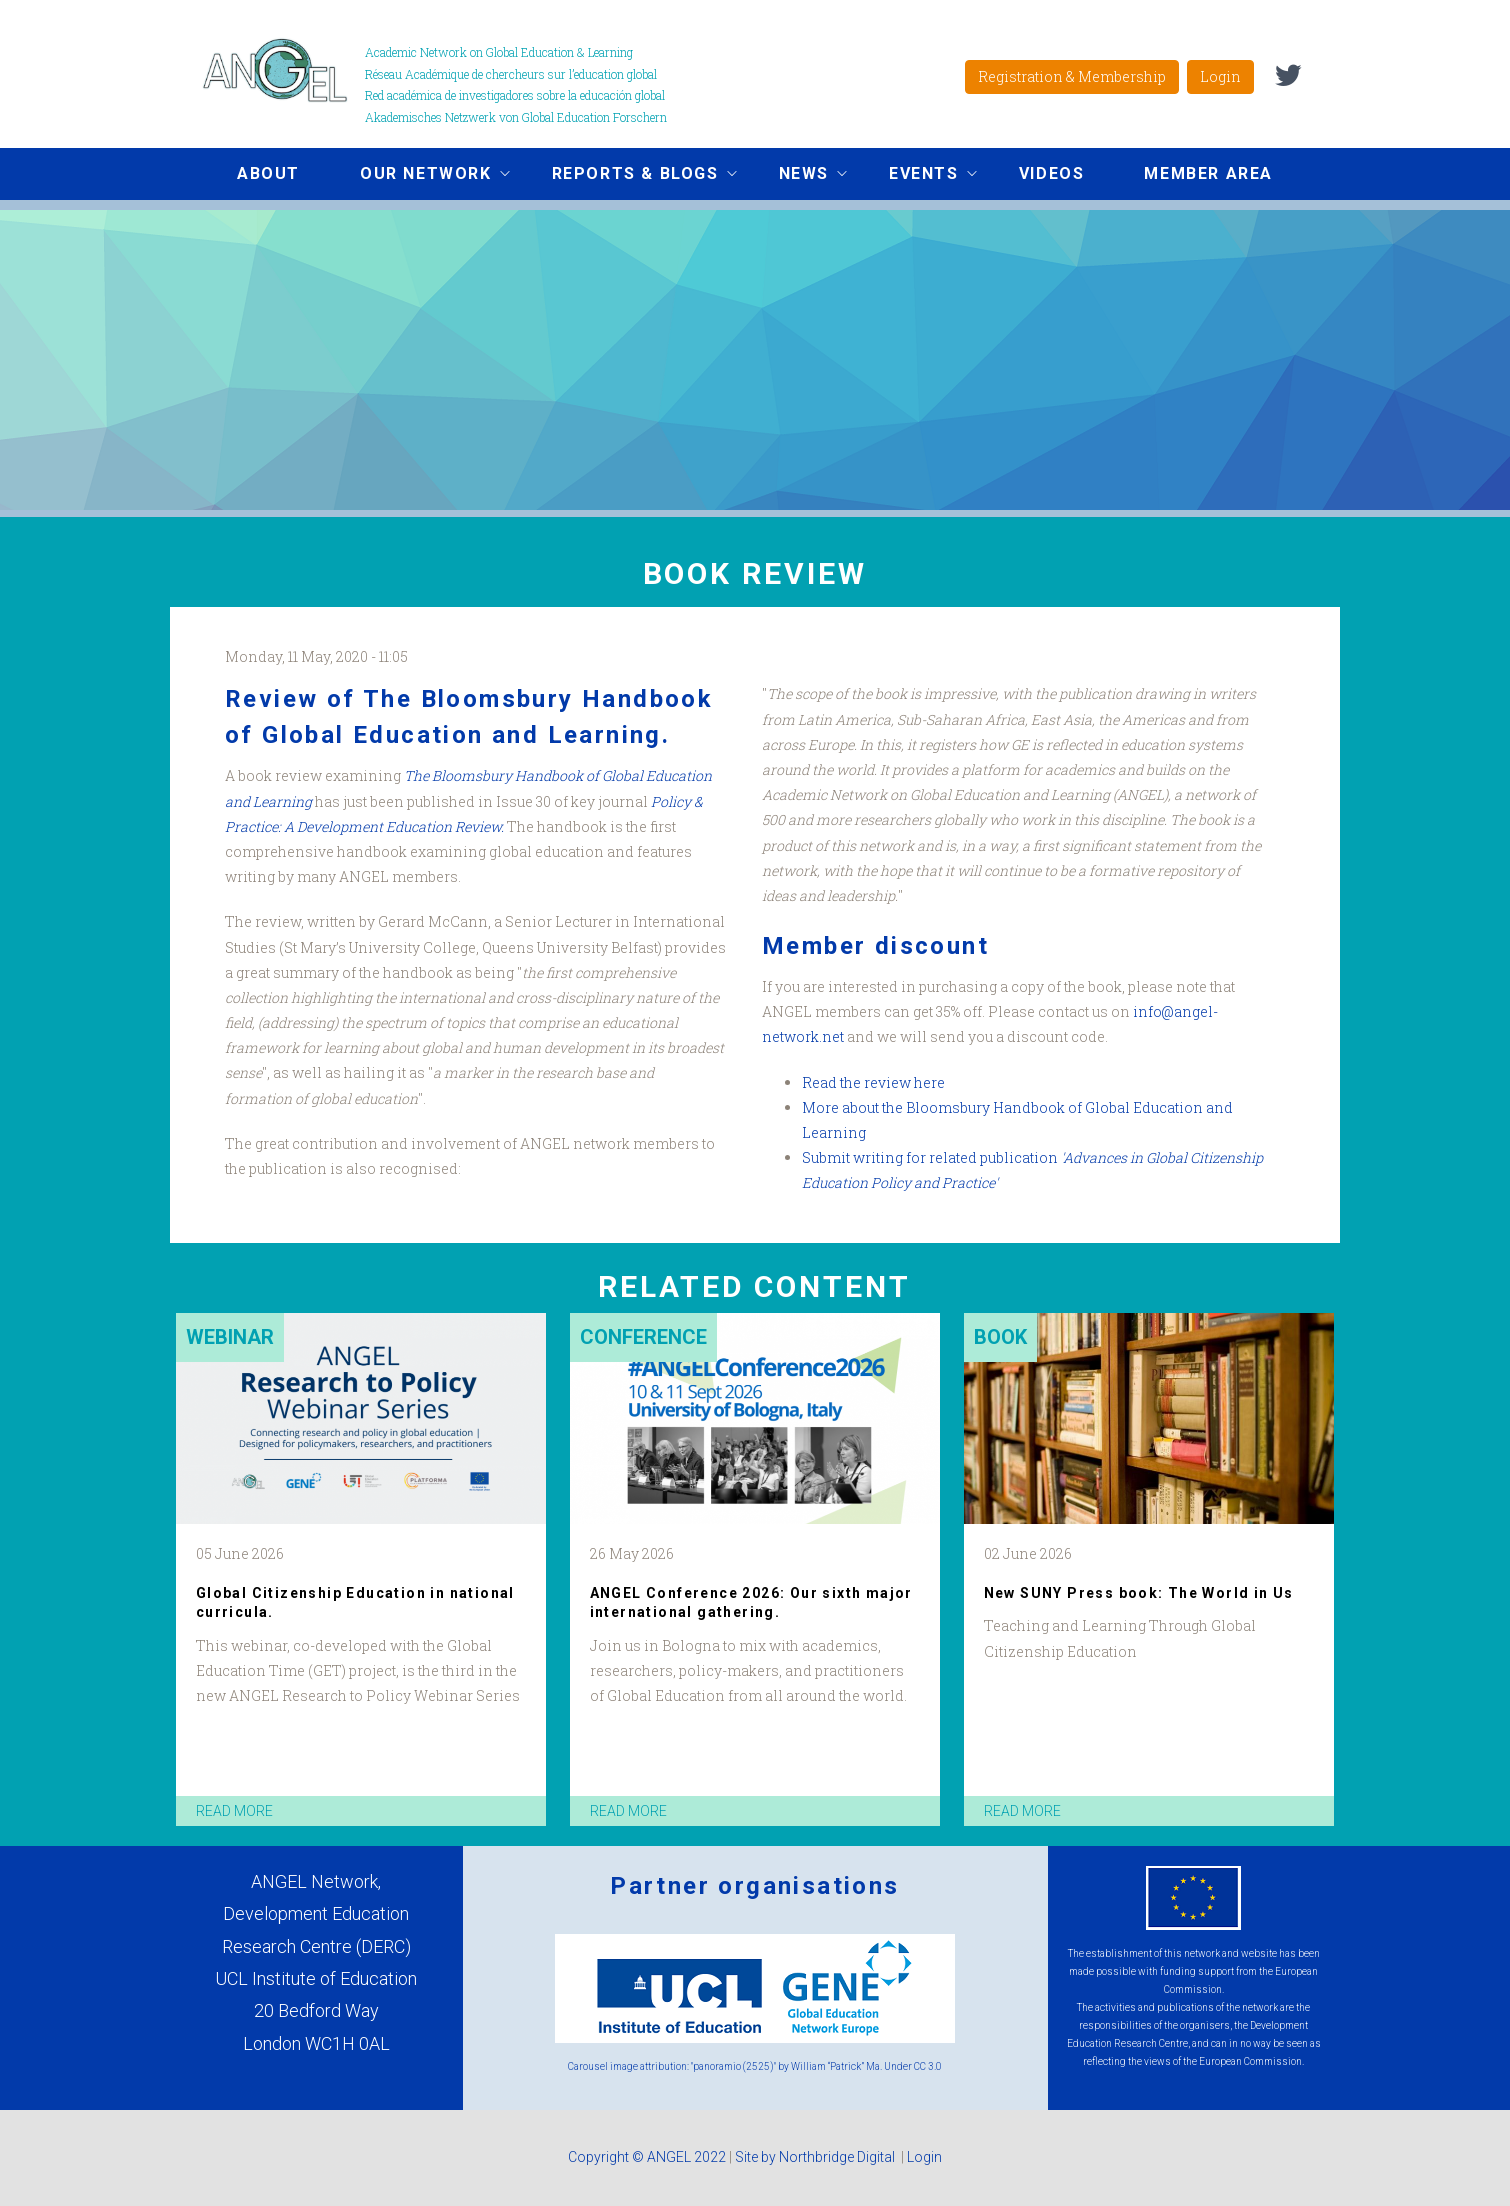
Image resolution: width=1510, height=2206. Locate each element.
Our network (420, 176)
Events (918, 176)
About (268, 173)
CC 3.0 (928, 2066)
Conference (643, 1337)
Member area (1208, 173)
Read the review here (873, 1082)
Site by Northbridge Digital (816, 2157)
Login (1220, 76)
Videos (1052, 173)
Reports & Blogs (629, 176)
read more (234, 1811)
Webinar (230, 1337)
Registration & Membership (1072, 76)
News (798, 176)
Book (1000, 1337)
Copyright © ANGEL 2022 (647, 2157)
